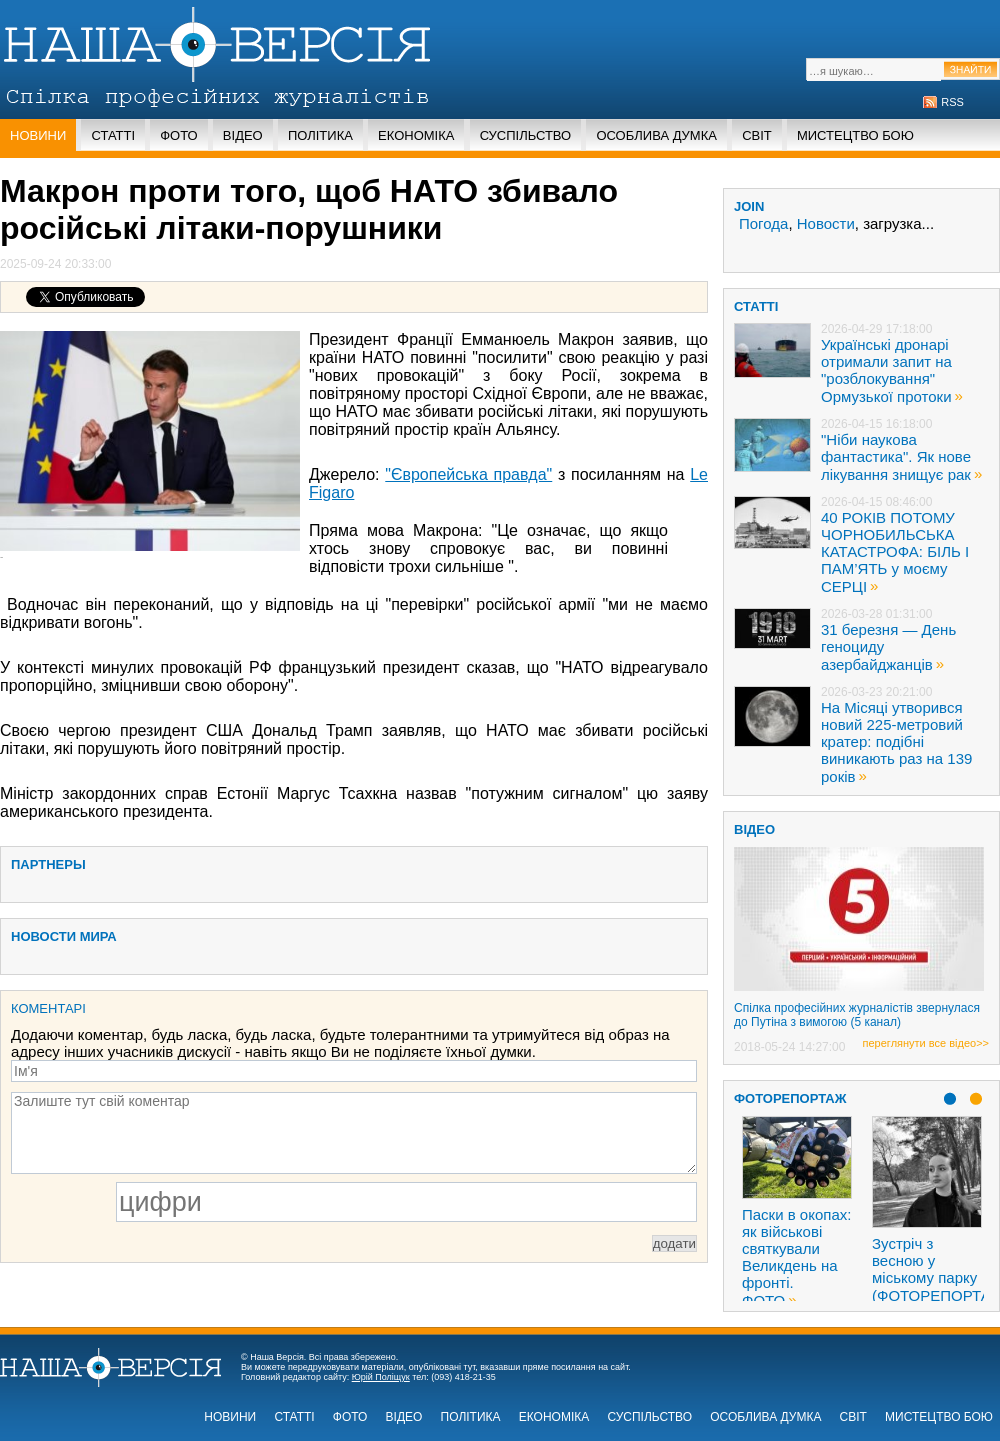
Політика (320, 135)
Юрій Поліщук (381, 1377)
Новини (38, 135)
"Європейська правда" (468, 474)
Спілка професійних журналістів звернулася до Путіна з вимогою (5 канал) (857, 1015)
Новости (826, 223)
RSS (952, 102)
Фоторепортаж (790, 1098)
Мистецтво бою (855, 135)
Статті (113, 135)
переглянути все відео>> (926, 1043)
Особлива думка (656, 135)
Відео (243, 135)
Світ (757, 135)
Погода (763, 223)
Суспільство (526, 135)
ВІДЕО (754, 829)
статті (756, 306)
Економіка (416, 135)
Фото (178, 135)
